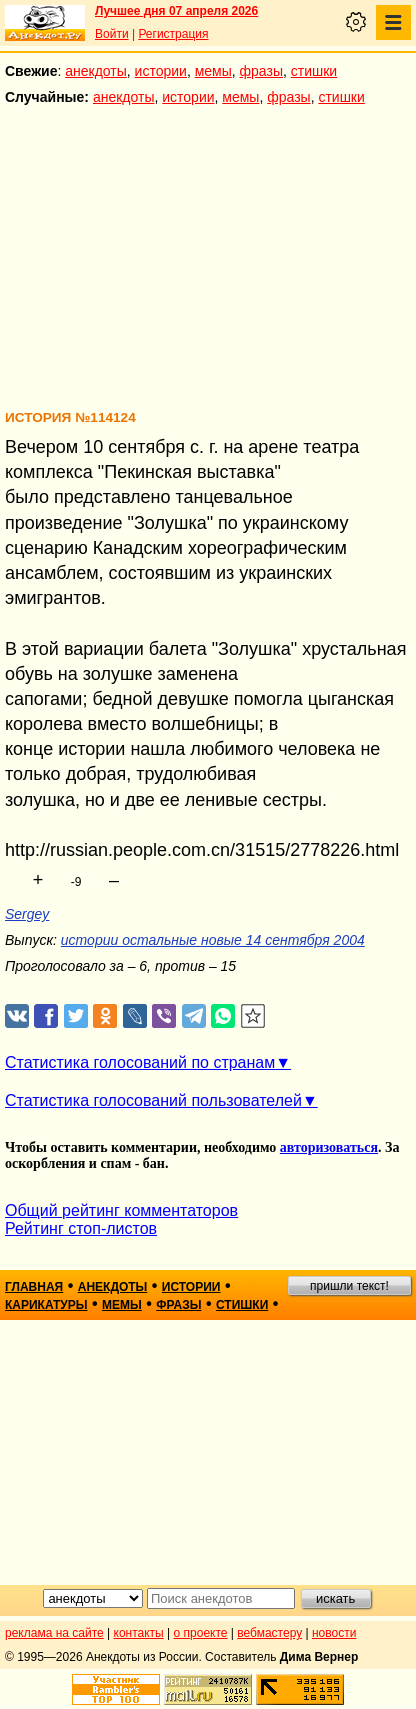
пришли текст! (349, 1286)
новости (334, 1633)
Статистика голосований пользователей (153, 1100)
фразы (261, 71)
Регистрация (173, 34)
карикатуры (46, 1305)
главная (34, 1287)
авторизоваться (329, 1147)
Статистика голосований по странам (140, 1062)
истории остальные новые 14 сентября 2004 (213, 940)
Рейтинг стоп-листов (81, 1228)
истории (161, 71)
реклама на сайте (54, 1633)
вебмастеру (269, 1633)
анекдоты (96, 71)
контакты (139, 1633)
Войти (112, 34)
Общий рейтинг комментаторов (121, 1210)
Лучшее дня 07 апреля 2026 (176, 11)
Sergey (27, 914)
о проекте (201, 1633)
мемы (213, 71)
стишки (314, 71)
